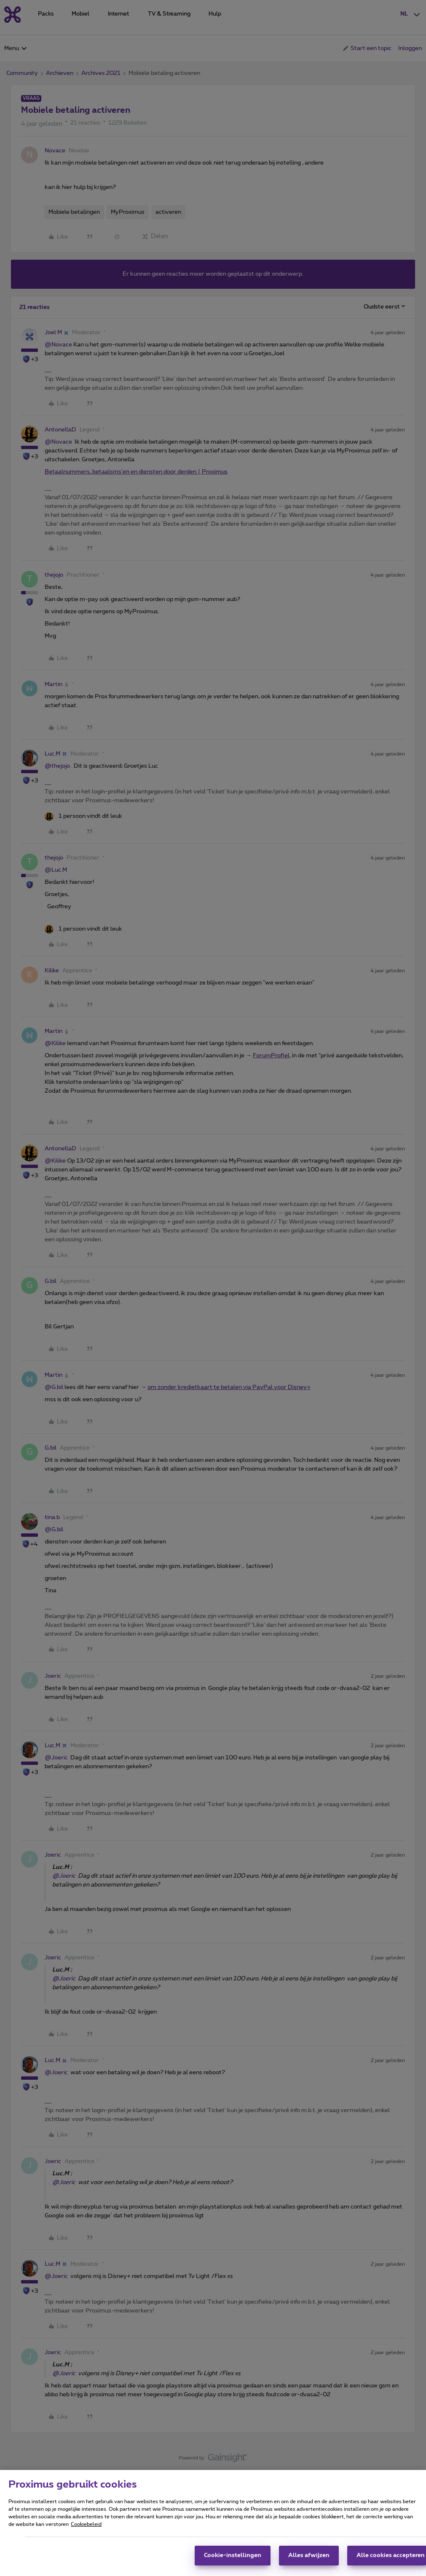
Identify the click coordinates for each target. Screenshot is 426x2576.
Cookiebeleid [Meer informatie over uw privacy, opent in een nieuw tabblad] (86, 2524)
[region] (213, 2523)
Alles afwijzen (309, 2555)
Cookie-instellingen (232, 2555)
